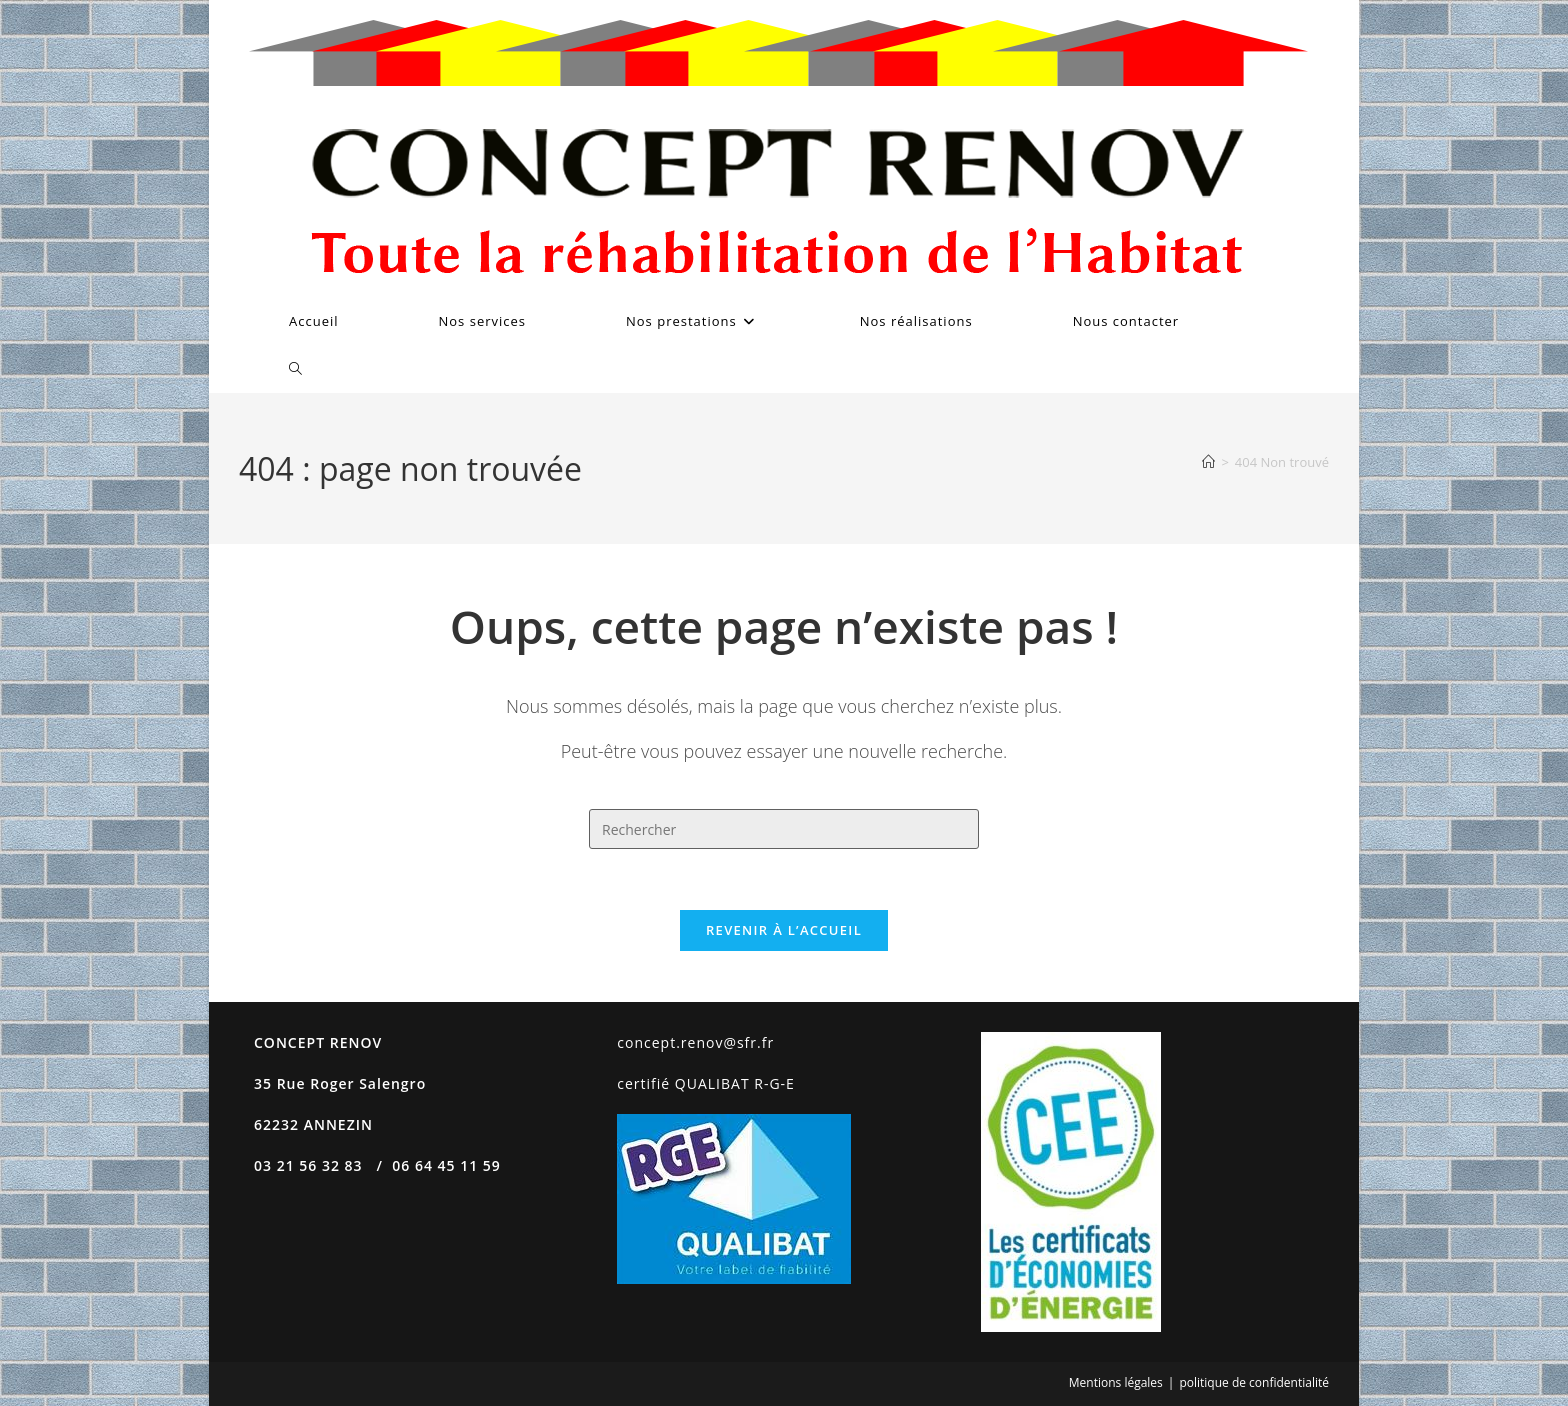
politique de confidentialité (1254, 1382)
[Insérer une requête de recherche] (784, 829)
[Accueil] (1208, 462)
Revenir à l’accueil (784, 930)
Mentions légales (1116, 1382)
